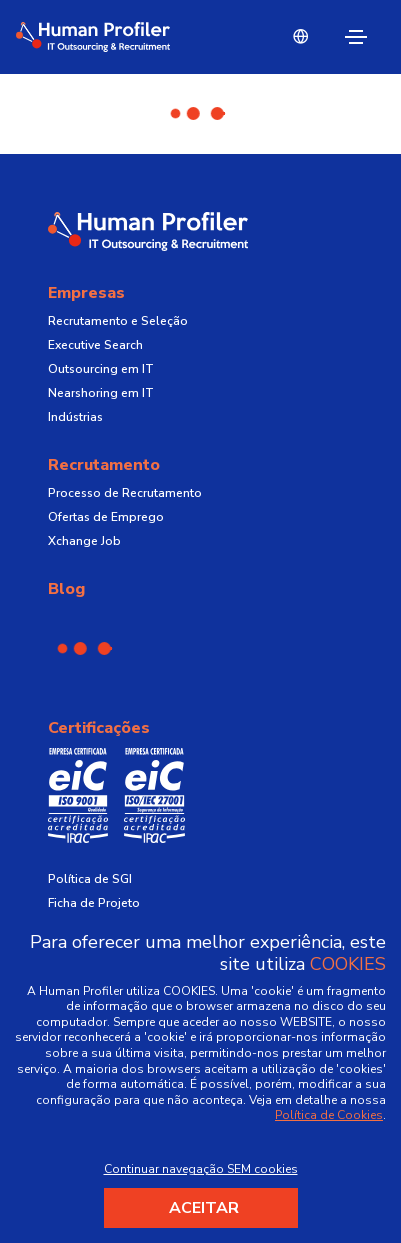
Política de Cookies (329, 1115)
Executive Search (95, 345)
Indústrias (75, 417)
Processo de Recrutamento (125, 493)
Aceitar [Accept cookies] (204, 1208)
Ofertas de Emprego (106, 517)
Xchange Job (84, 541)
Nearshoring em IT (101, 393)
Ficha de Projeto (94, 903)
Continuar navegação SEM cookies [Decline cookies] (201, 1169)
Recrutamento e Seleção (118, 321)
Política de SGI (90, 879)
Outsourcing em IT (101, 369)
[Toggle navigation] (356, 37)
